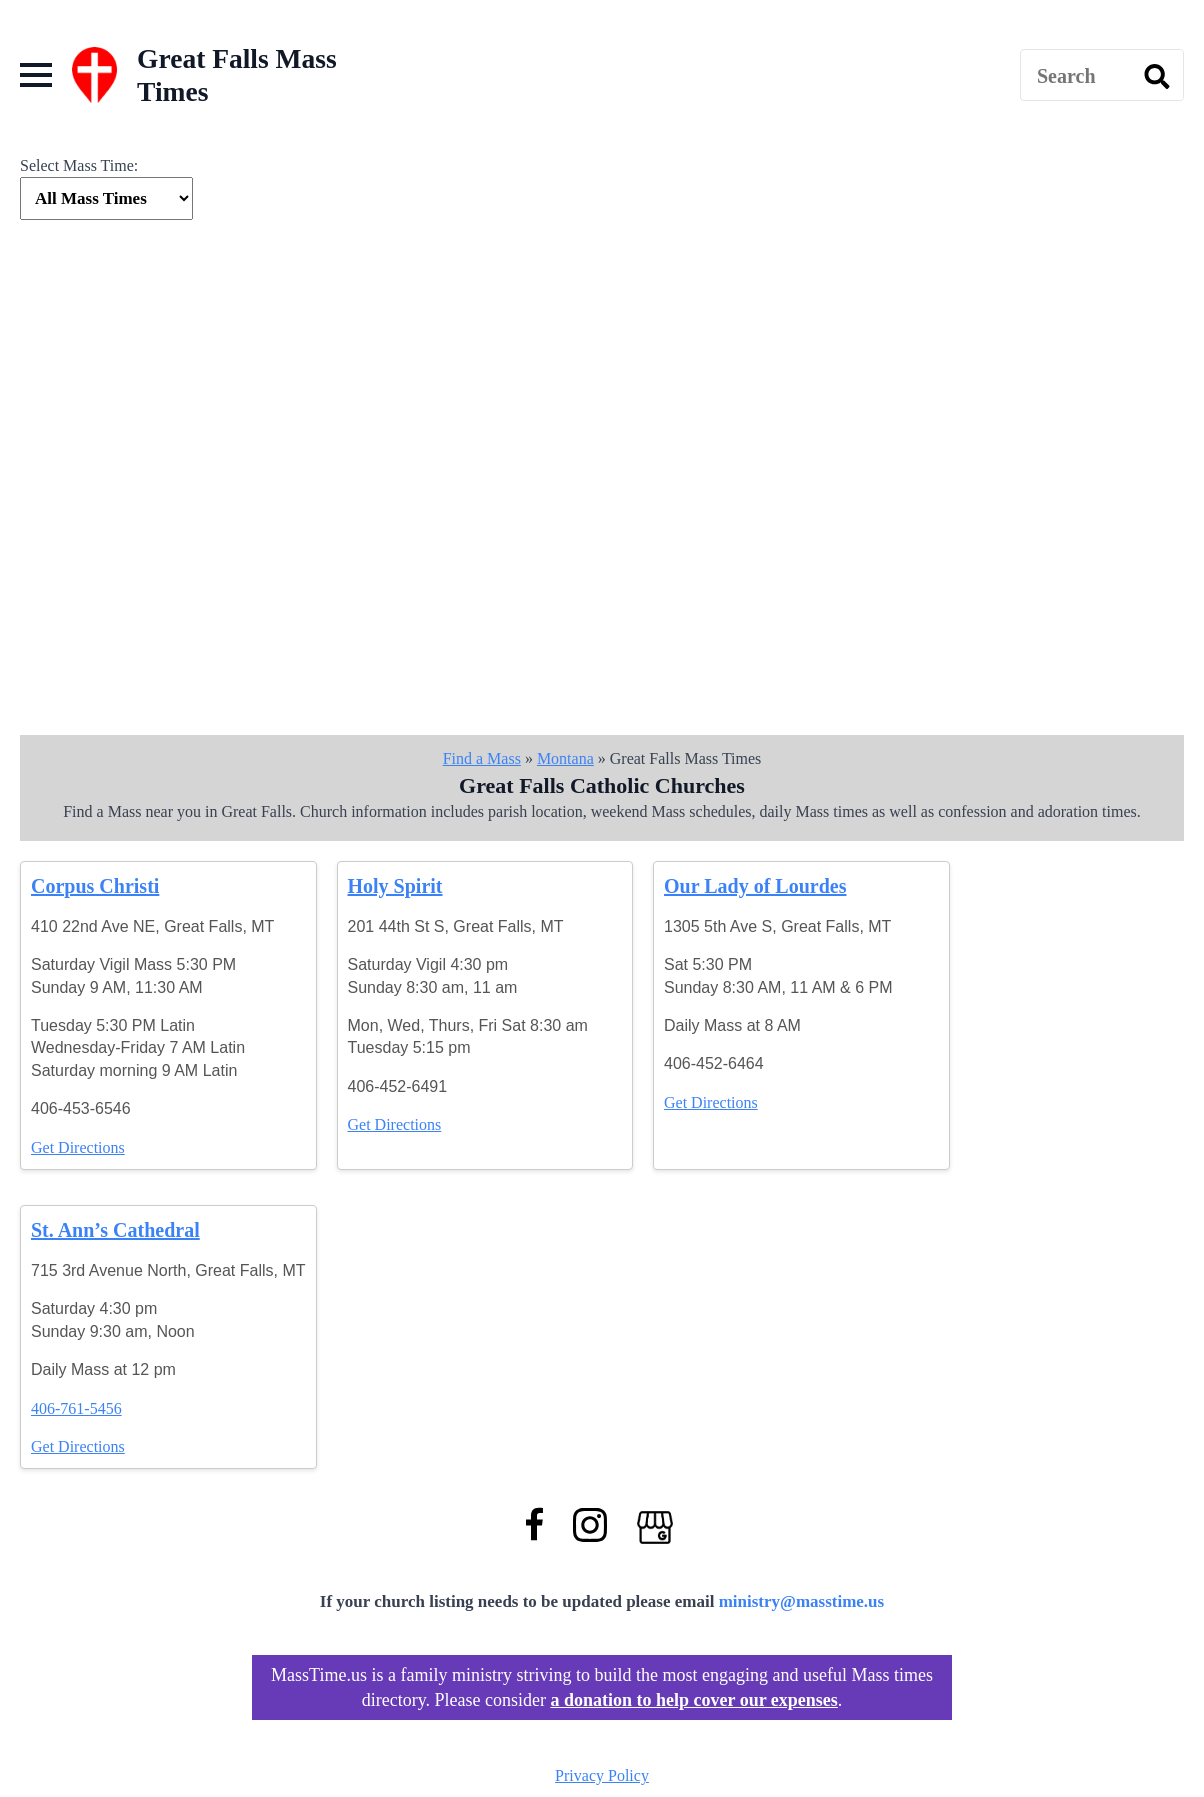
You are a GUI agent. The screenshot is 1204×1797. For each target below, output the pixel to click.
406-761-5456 (76, 1408)
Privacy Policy (602, 1775)
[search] (1157, 76)
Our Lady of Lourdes (755, 886)
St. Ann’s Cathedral (115, 1230)
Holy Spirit (395, 886)
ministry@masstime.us (802, 1601)
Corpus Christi (95, 886)
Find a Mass (482, 758)
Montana (565, 758)
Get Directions (78, 1147)
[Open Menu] (36, 75)
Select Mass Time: (79, 165)
